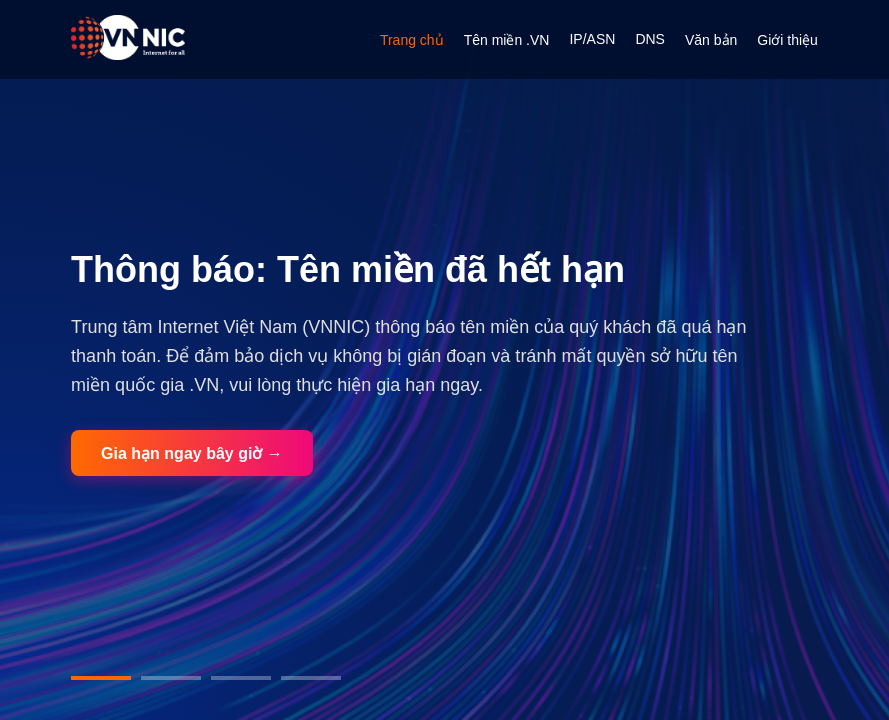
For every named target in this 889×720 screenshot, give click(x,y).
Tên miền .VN (507, 40)
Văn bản (711, 40)
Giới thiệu (787, 40)
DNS (650, 39)
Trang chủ (412, 40)
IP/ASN (592, 39)
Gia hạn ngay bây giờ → (192, 453)
